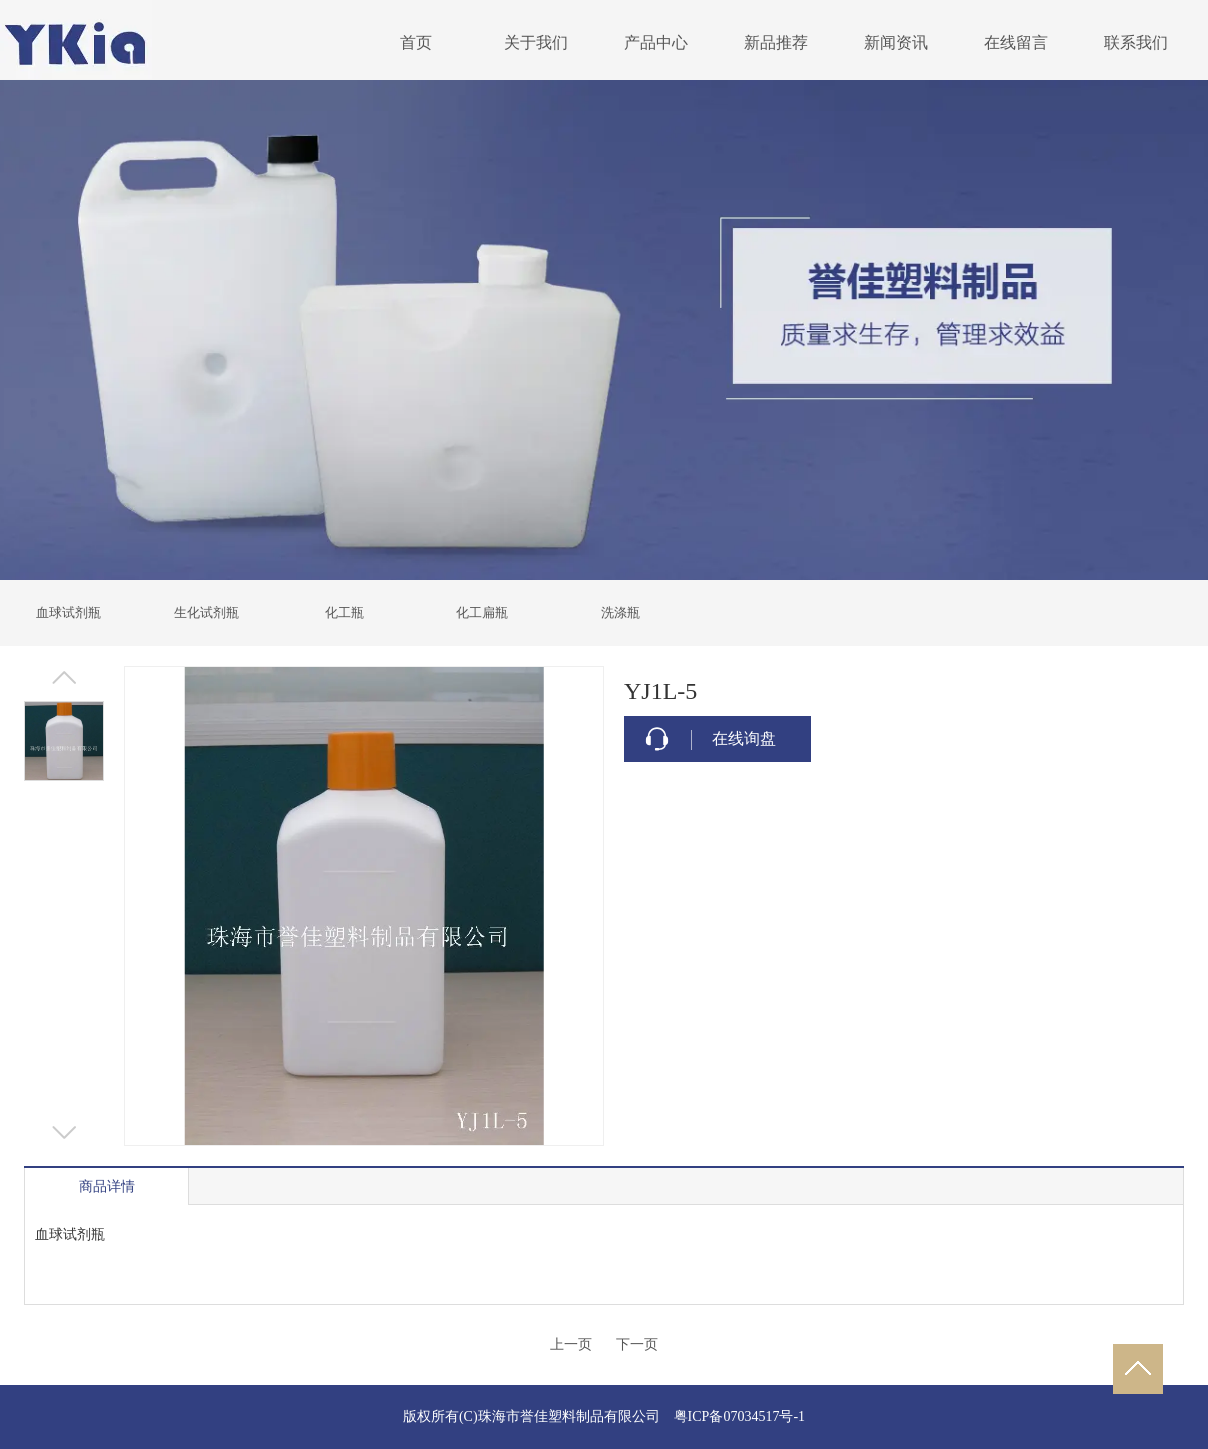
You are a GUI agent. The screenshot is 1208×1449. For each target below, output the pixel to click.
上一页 (571, 1344)
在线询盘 (744, 738)
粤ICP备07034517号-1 (739, 1416)
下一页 (637, 1344)
